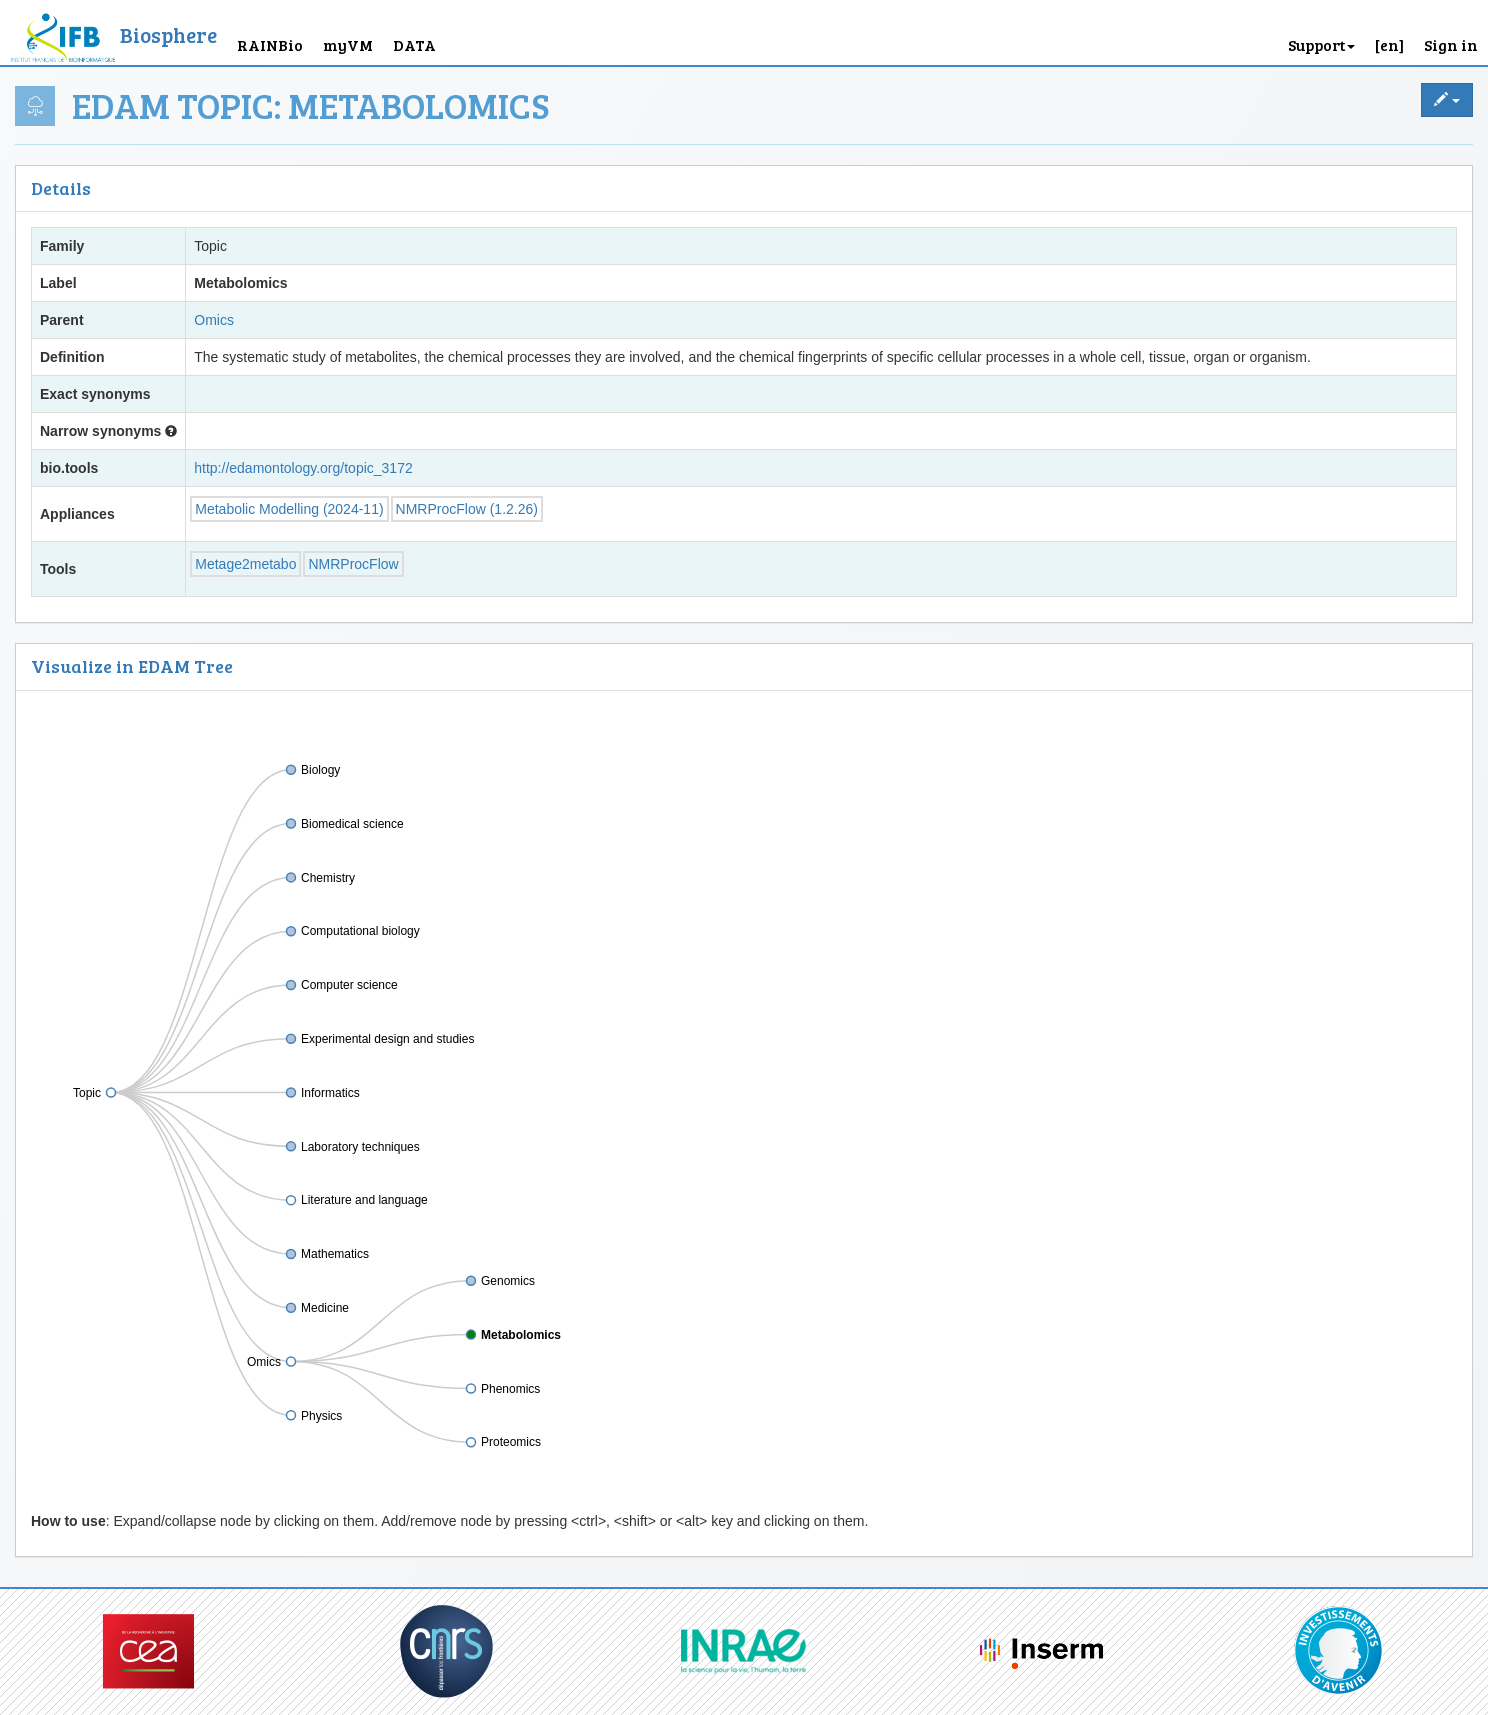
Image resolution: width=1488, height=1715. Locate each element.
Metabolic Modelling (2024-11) (289, 509)
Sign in (1451, 44)
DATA (414, 44)
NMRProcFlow (353, 564)
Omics (214, 320)
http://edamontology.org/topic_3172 (303, 468)
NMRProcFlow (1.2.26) (467, 509)
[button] (1389, 32)
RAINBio (270, 44)
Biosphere (168, 34)
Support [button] (1321, 44)
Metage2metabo (245, 564)
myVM (348, 44)
